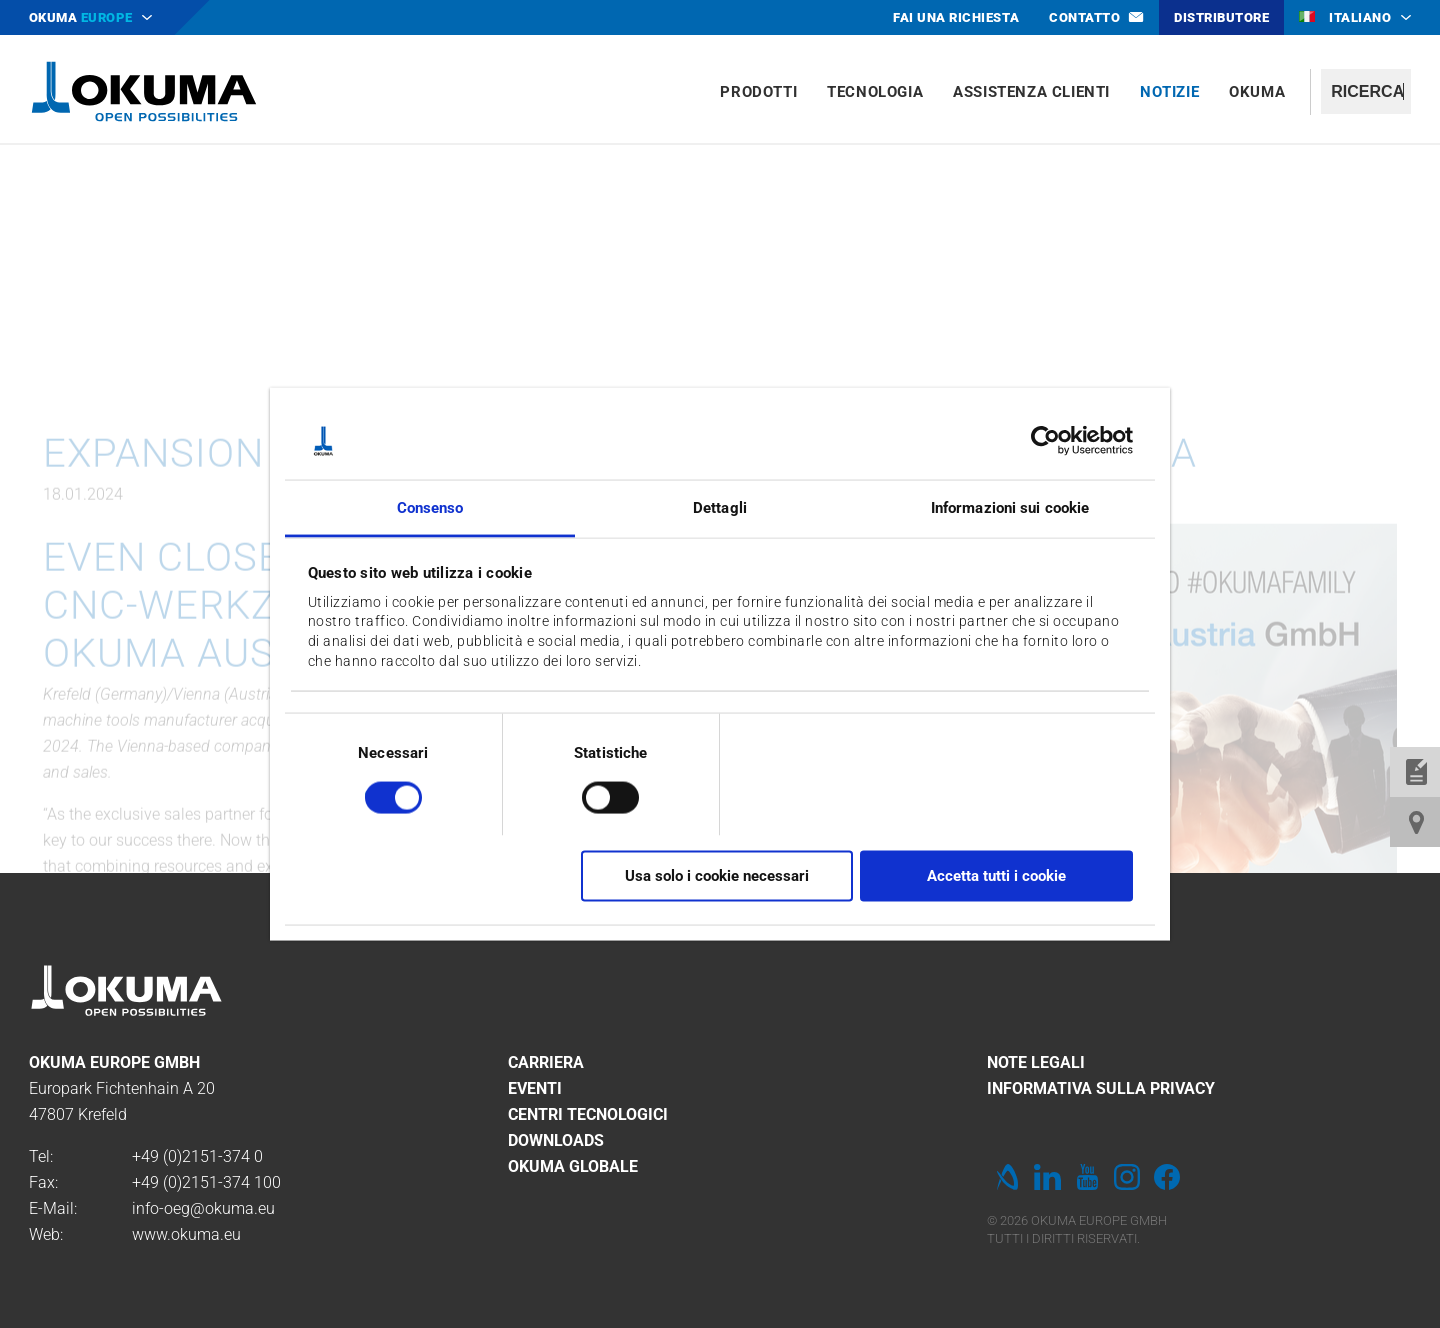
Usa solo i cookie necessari (717, 876)
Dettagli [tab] (720, 507)
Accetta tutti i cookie (996, 876)
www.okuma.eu (186, 1234)
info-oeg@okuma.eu (203, 1208)
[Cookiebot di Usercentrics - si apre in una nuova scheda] (1045, 441)
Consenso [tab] (430, 507)
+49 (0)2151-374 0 (197, 1156)
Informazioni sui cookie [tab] (1010, 507)
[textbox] (1366, 91)
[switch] (594, 794)
